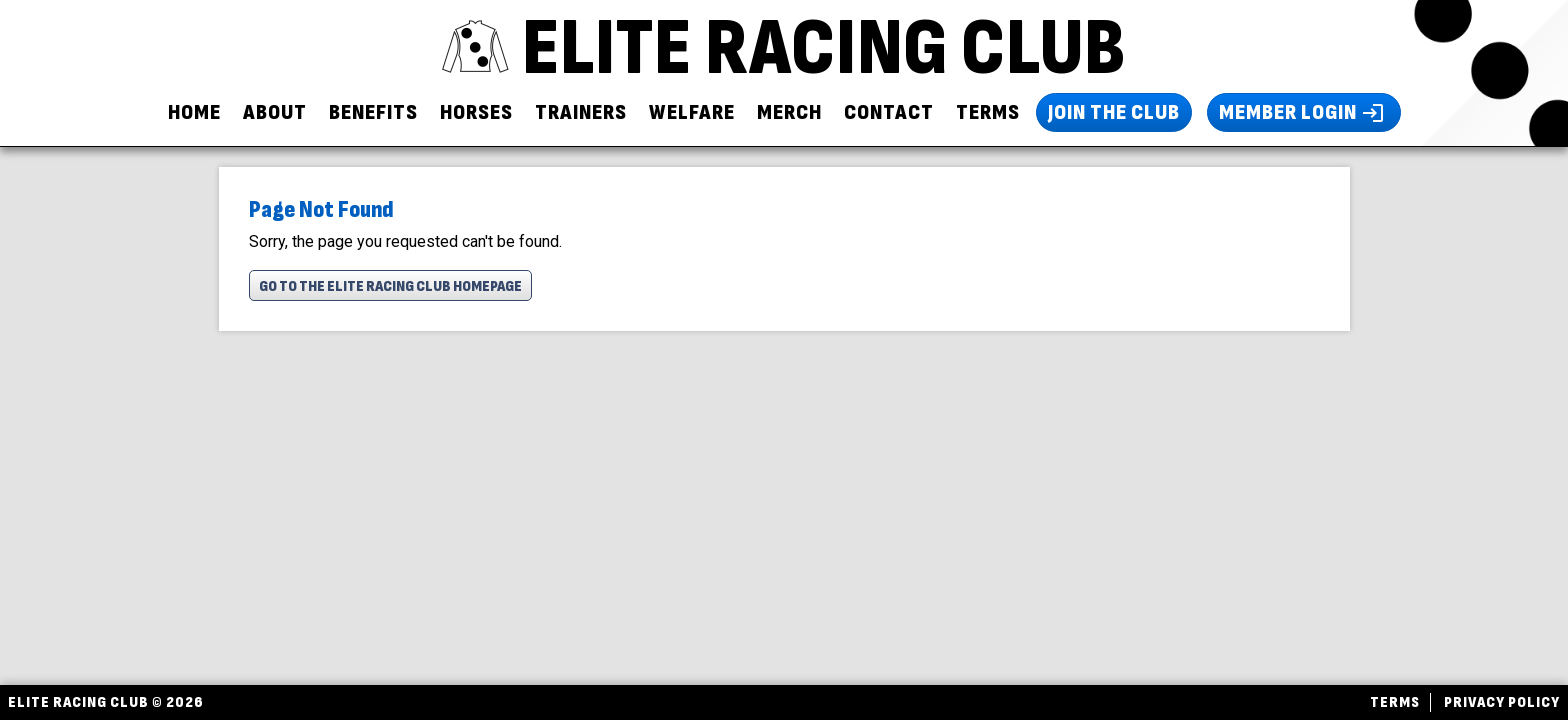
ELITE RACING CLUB (784, 49)
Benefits (373, 112)
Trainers (581, 112)
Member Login (1304, 112)
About (275, 112)
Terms (988, 112)
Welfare (692, 112)
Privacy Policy (1502, 702)
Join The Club (1114, 112)
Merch (789, 112)
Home (194, 112)
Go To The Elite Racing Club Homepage (390, 286)
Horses (476, 112)
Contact (889, 112)
